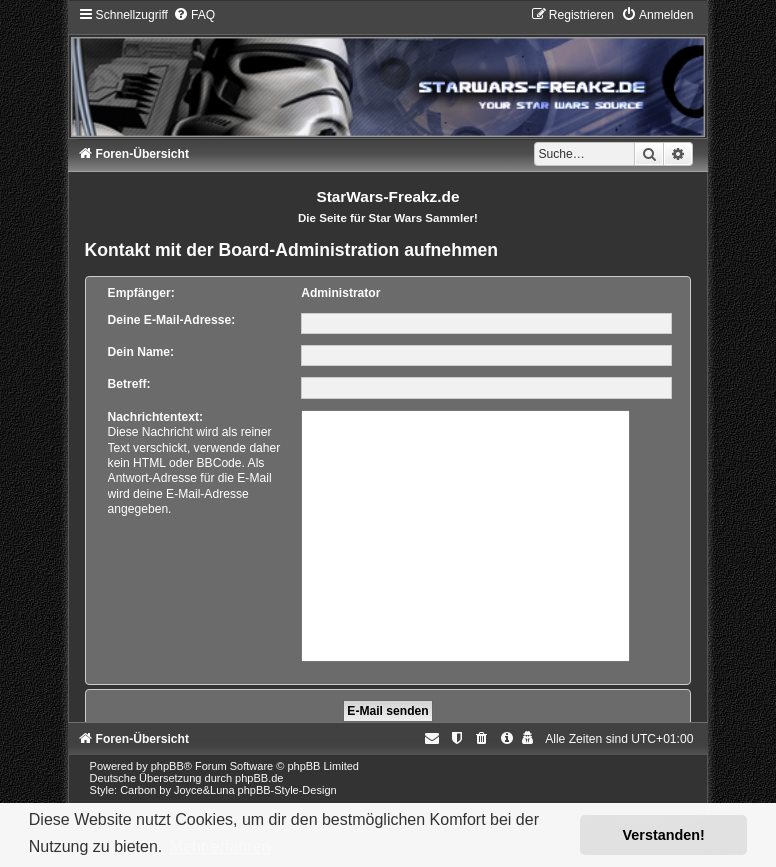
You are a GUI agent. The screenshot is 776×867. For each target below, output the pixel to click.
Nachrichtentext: (155, 417)
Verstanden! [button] (664, 835)
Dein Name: (141, 352)
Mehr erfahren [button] (220, 846)
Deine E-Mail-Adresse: (172, 320)
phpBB (167, 766)
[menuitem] (194, 15)
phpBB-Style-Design (287, 790)
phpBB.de (259, 778)
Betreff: (129, 384)
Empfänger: (141, 293)
